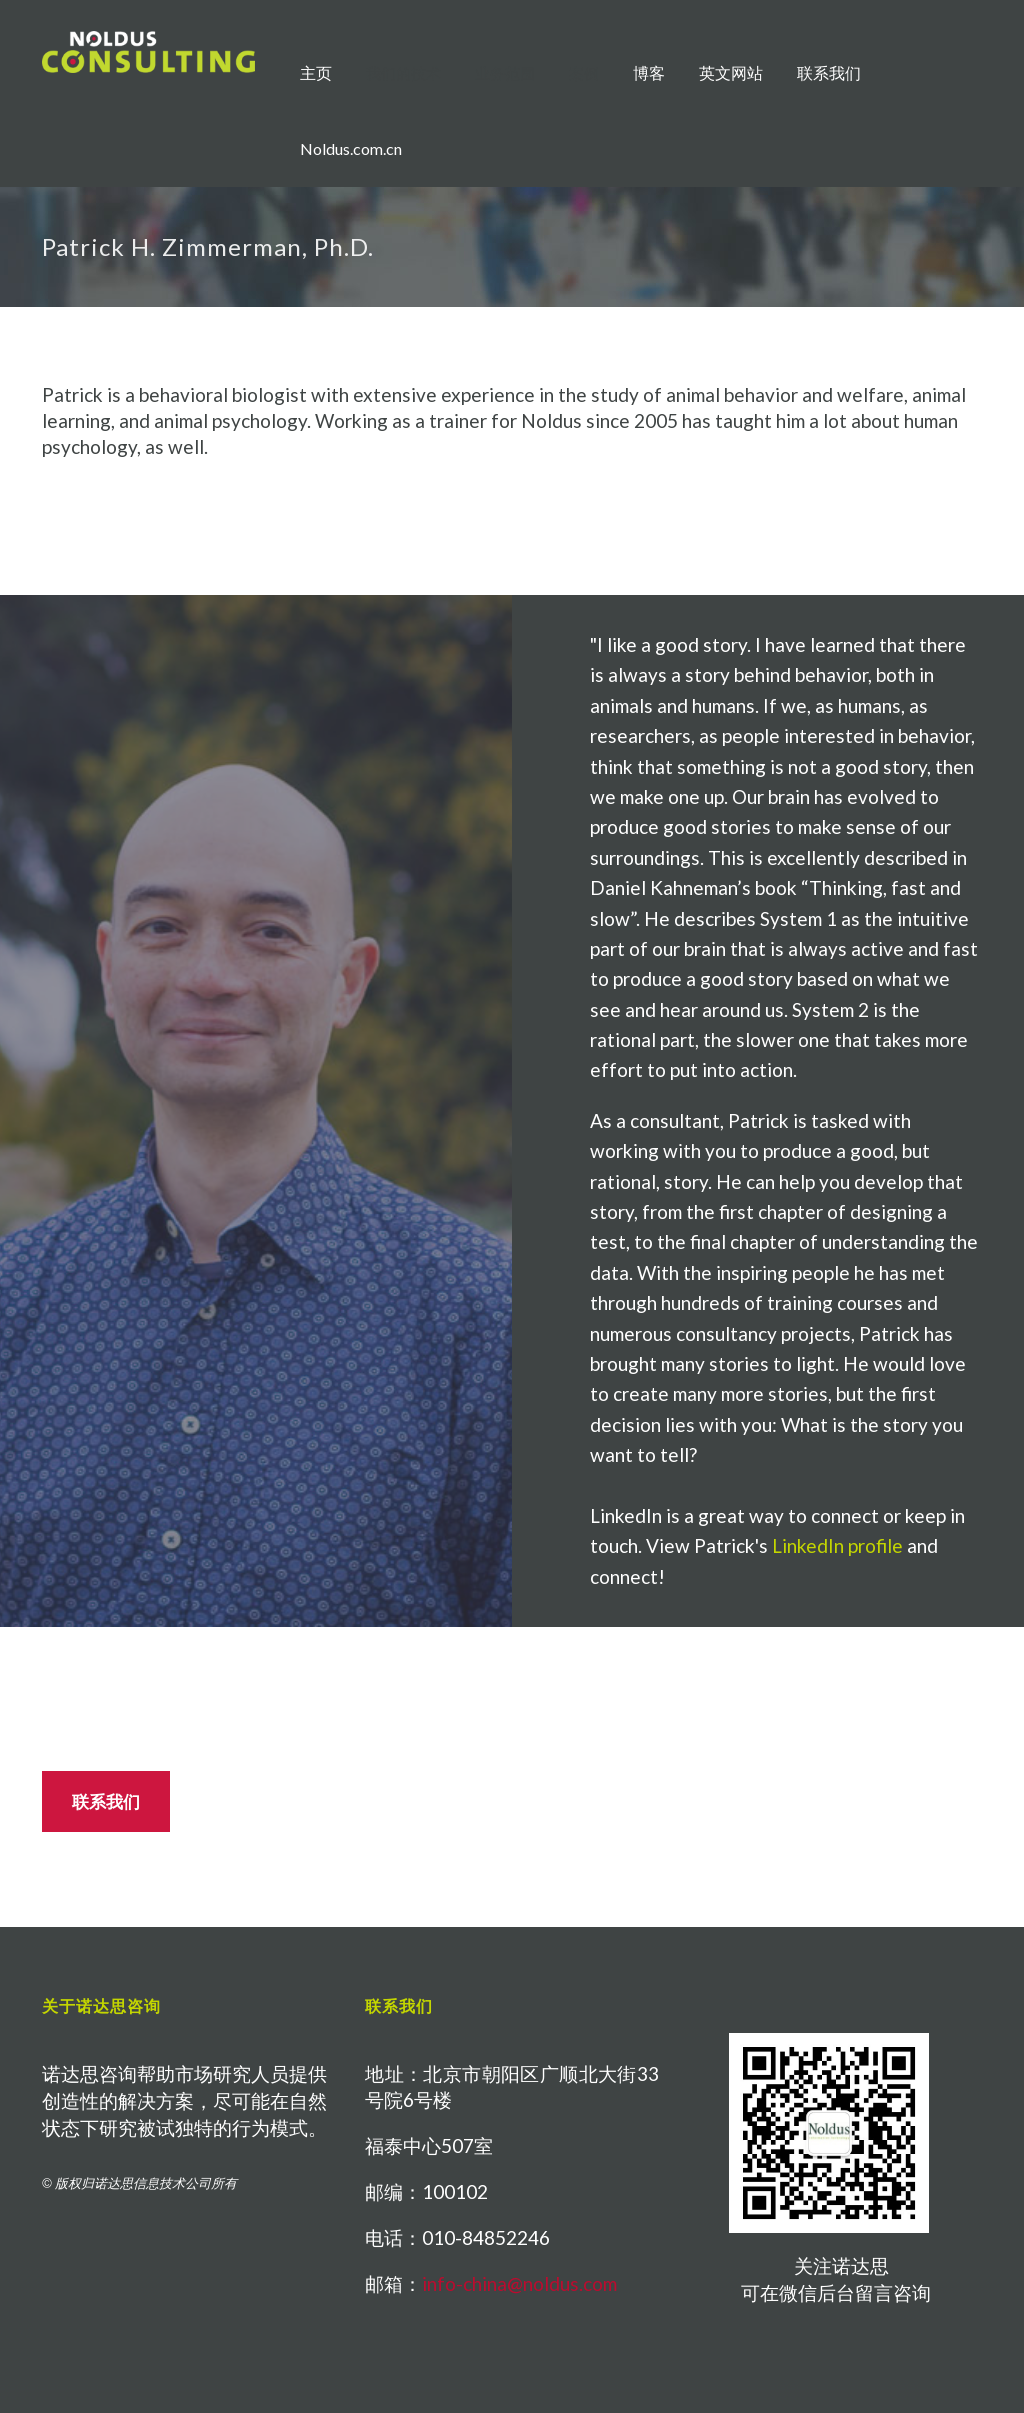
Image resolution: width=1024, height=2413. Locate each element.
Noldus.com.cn (351, 148)
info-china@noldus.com (519, 2283)
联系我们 (829, 72)
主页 (316, 72)
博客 (649, 72)
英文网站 (731, 72)
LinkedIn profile (837, 1545)
